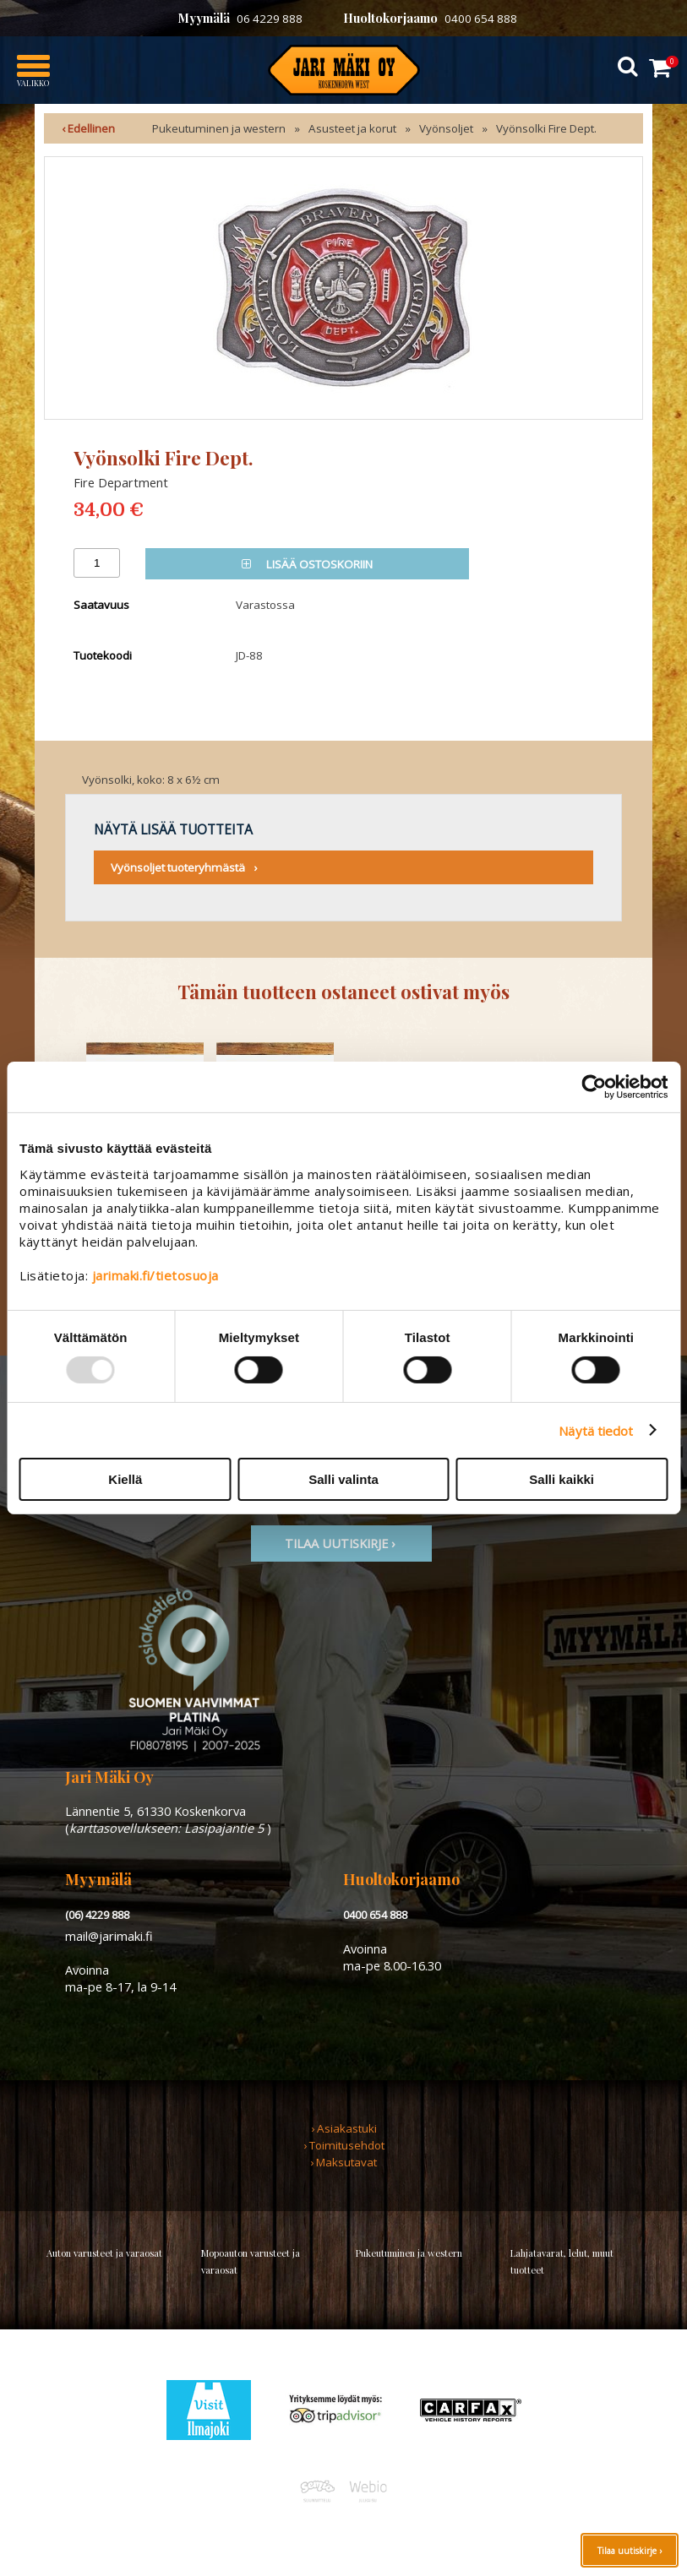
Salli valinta (343, 1479)
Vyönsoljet (446, 128)
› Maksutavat (343, 2162)
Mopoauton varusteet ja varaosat (250, 2261)
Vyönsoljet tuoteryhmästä (178, 867)
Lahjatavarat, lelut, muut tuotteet (561, 2261)
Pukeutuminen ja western (219, 128)
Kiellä (125, 1479)
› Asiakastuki (344, 2128)
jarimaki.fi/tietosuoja (155, 1275)
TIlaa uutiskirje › (341, 1543)
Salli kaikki (561, 1479)
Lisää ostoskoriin (307, 564)
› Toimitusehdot (343, 2145)
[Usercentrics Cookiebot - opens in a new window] (594, 1087)
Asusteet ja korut (352, 128)
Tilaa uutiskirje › (629, 2551)
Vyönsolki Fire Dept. (546, 128)
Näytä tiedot (596, 1429)
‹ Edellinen (88, 128)
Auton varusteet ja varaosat (104, 2253)
